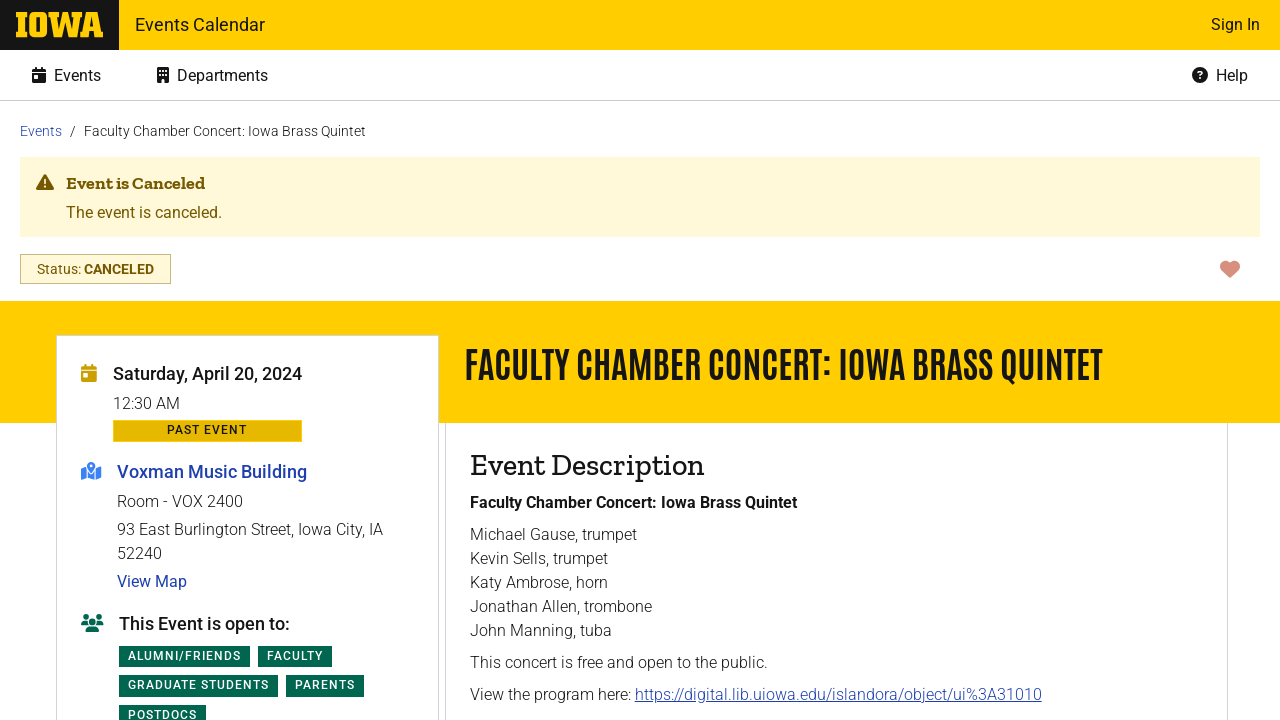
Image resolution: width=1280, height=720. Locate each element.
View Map (152, 581)
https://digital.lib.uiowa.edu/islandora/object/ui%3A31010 (838, 694)
